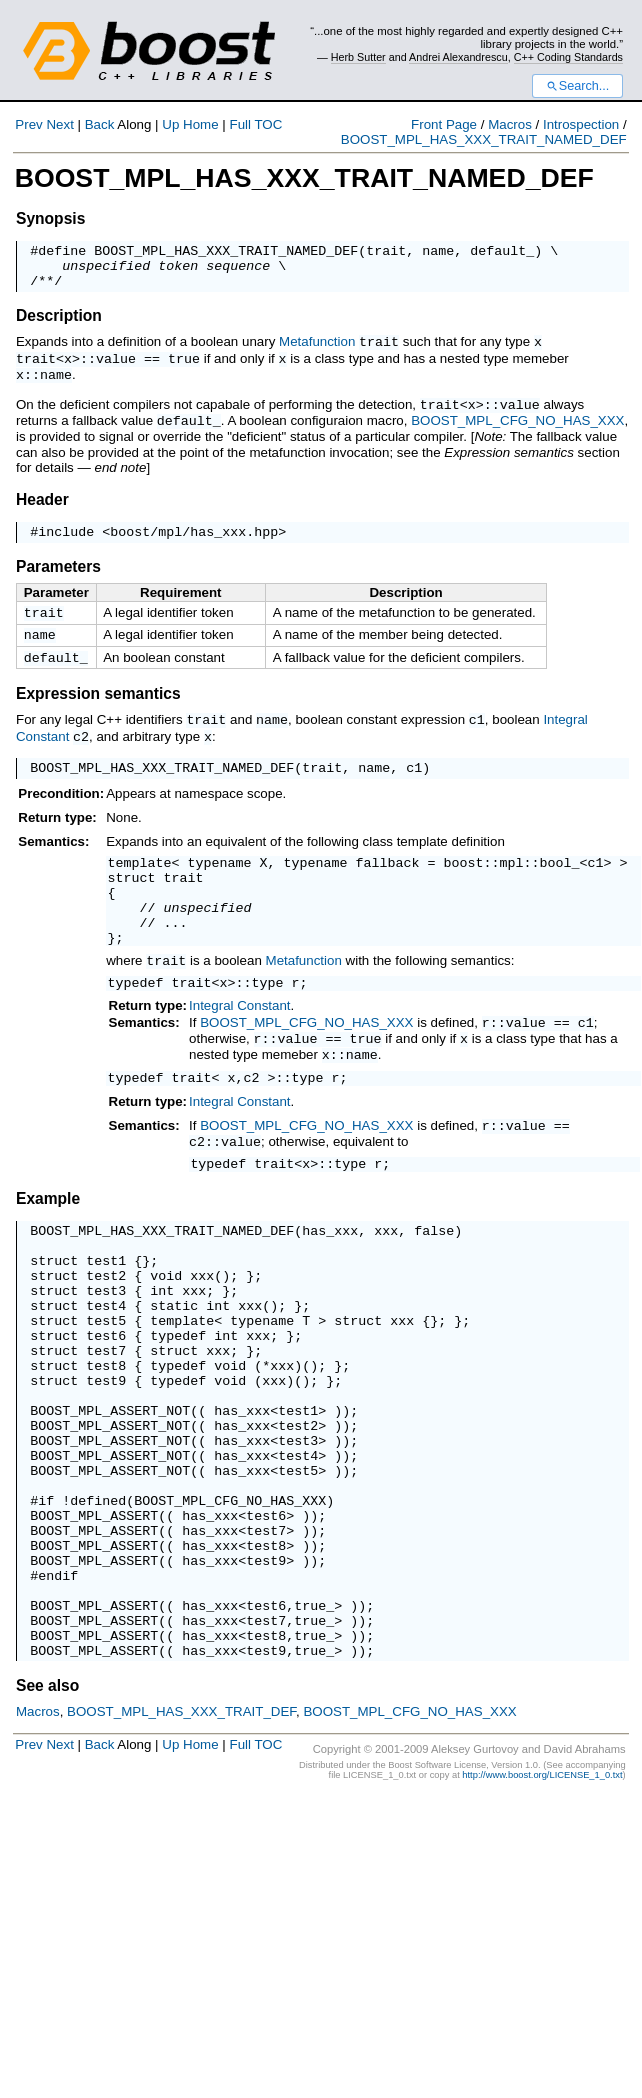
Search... (577, 86)
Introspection (581, 124)
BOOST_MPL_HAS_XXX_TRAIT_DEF (181, 1842)
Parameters (58, 573)
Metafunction (317, 350)
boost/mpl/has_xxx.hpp (194, 538)
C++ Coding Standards (568, 57)
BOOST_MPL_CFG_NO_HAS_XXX (517, 425)
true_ (314, 1727)
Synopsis (50, 218)
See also (47, 1816)
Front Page (444, 124)
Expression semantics (98, 706)
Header (42, 503)
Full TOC (255, 124)
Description (59, 324)
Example (48, 1242)
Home (201, 124)
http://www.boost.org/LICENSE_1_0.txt (542, 1906)
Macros (510, 124)
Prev (28, 124)
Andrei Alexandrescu (458, 57)
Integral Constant (240, 1039)
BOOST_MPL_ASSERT (94, 1619)
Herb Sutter (358, 57)
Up (170, 124)
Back (100, 124)
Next (59, 124)
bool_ (559, 879)
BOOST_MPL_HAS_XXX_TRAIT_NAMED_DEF (484, 139)
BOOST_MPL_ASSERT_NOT (110, 1493)
